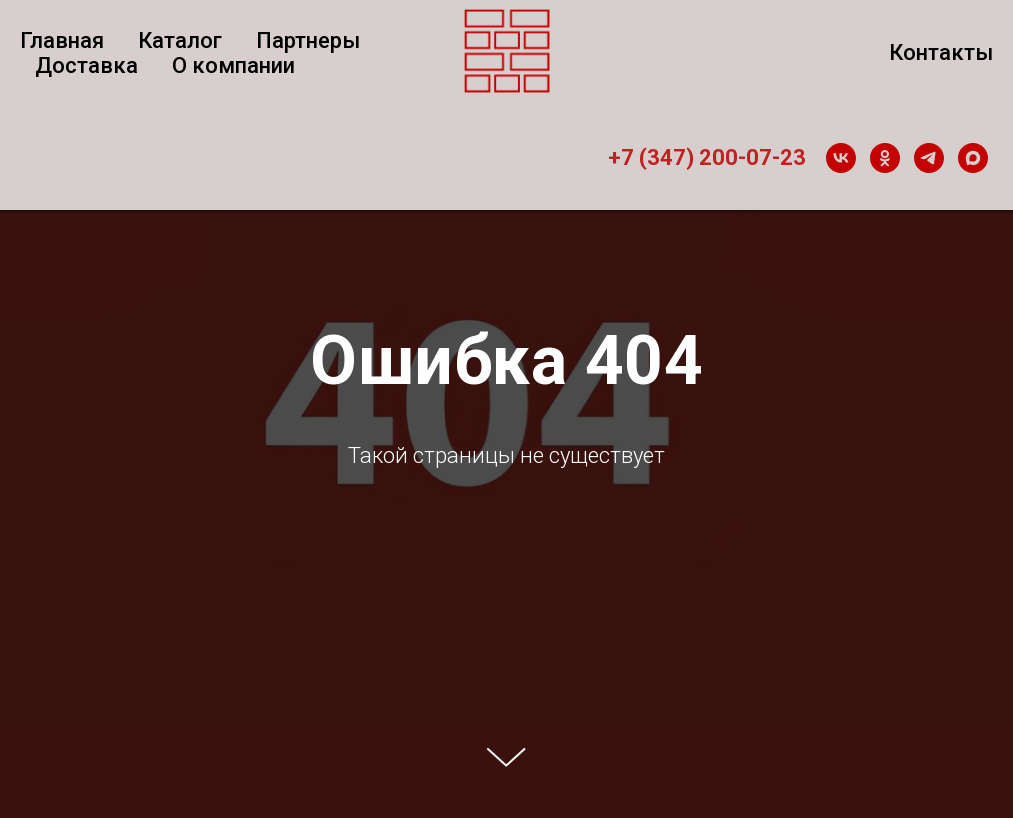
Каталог (180, 40)
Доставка (86, 65)
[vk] (841, 158)
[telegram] (929, 158)
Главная (62, 40)
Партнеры (308, 40)
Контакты (941, 52)
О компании (233, 65)
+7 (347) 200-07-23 (707, 157)
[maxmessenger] (973, 158)
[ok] (885, 158)
